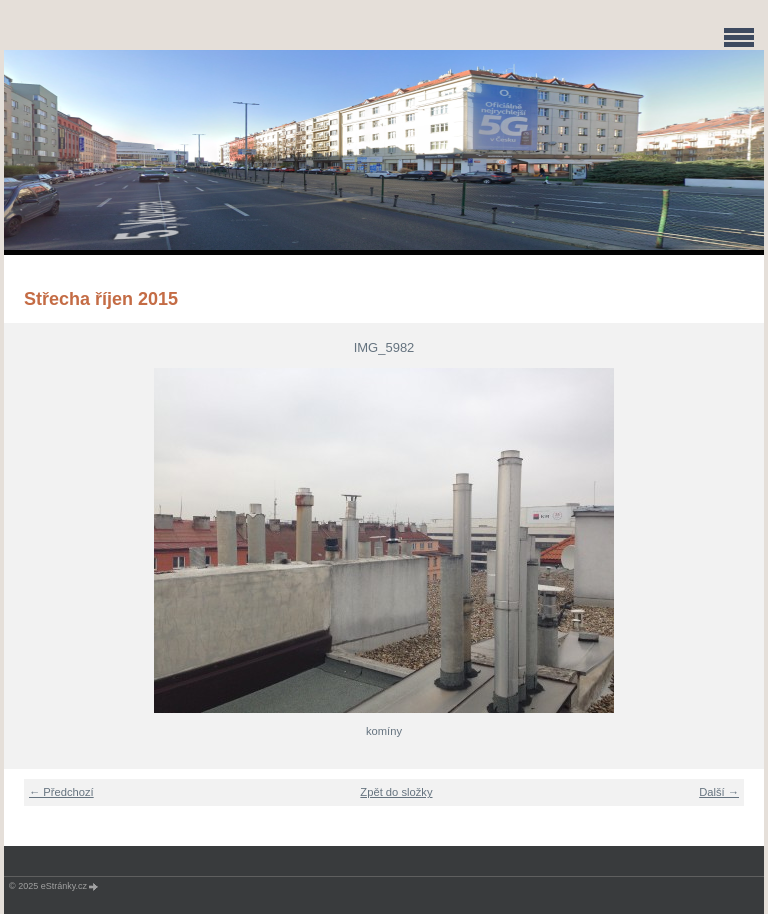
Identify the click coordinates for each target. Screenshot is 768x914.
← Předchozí (61, 792)
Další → (719, 792)
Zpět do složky (396, 792)
